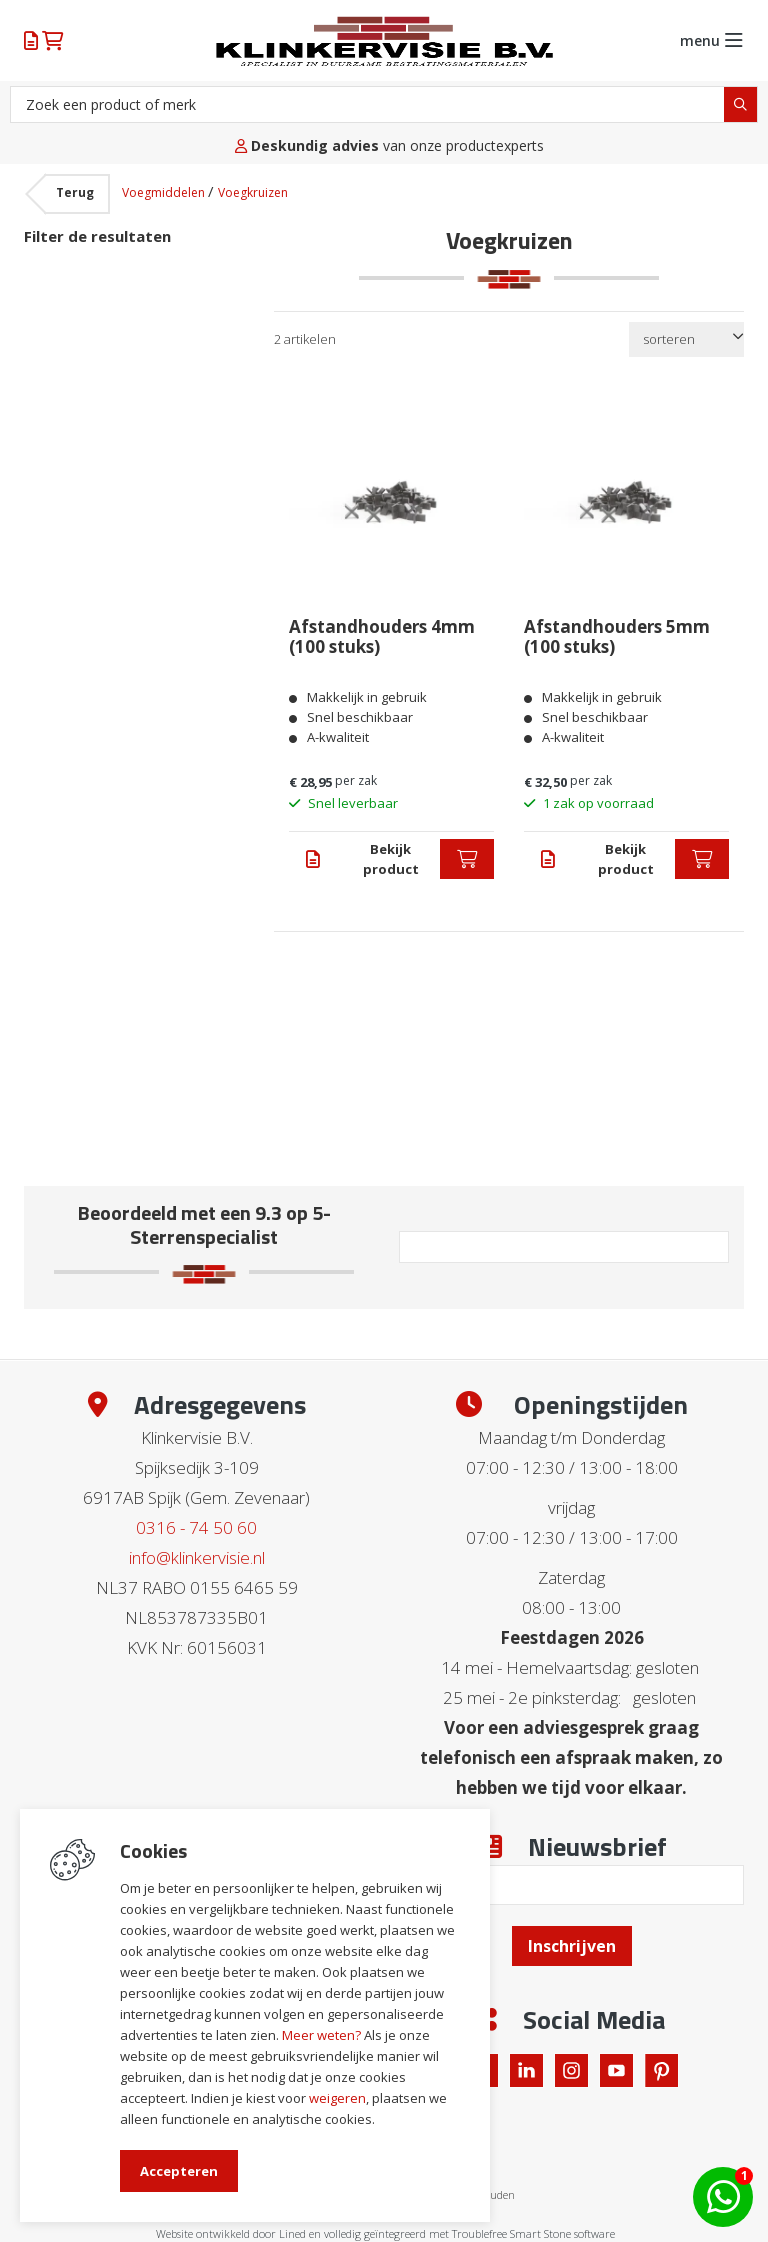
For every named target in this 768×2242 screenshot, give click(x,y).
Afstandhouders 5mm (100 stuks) (617, 637)
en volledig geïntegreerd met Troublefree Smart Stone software (462, 2233)
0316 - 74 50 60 (196, 1527)
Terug (75, 192)
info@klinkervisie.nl (197, 1557)
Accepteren (179, 2171)
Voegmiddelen (165, 192)
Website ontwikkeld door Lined (231, 2233)
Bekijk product (391, 859)
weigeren (337, 2098)
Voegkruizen (253, 192)
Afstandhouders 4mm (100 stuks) (382, 637)
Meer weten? (321, 2035)
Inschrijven (572, 1946)
